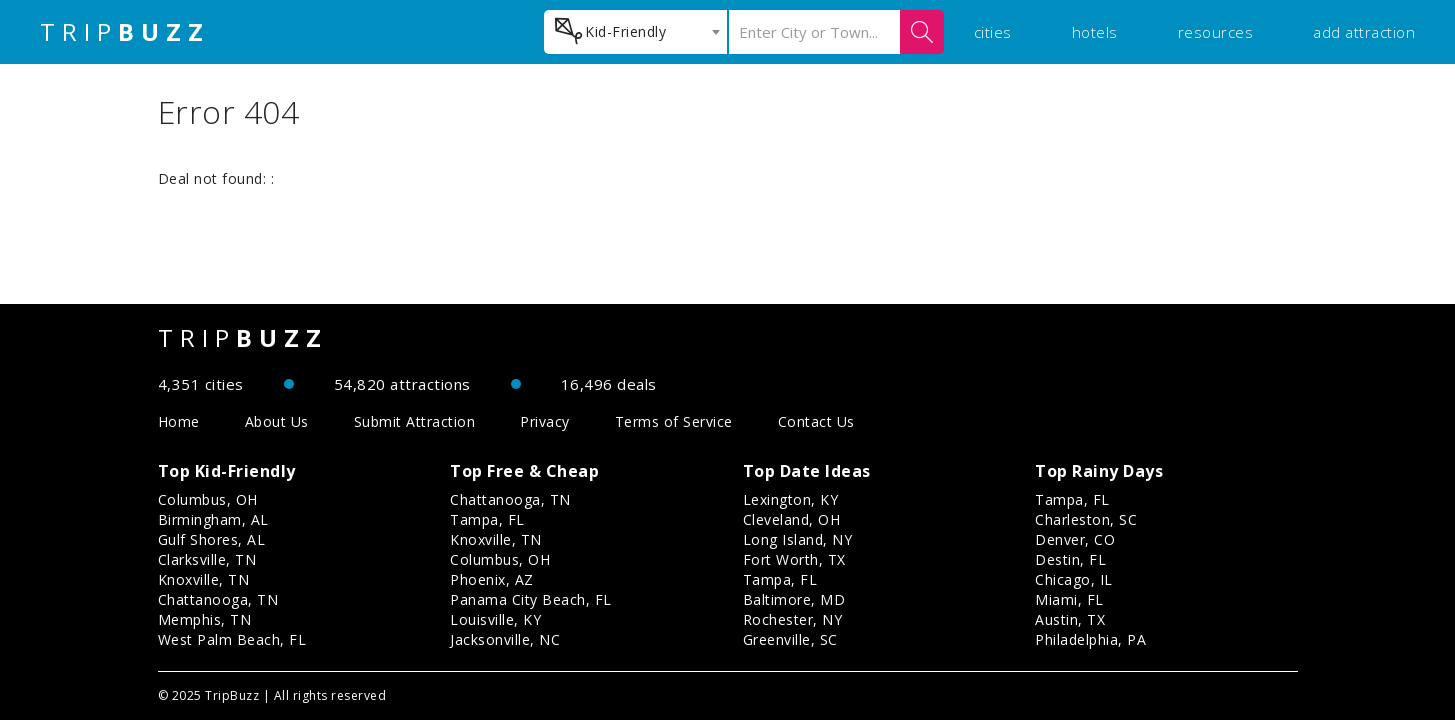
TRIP (125, 32)
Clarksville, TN (207, 559)
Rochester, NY (793, 619)
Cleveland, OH (792, 519)
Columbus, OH (208, 499)
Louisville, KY (495, 619)
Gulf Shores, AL (212, 539)
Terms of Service (674, 421)
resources (1216, 32)
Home (179, 421)
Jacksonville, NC (505, 639)
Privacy (545, 421)
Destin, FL (1070, 559)
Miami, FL (1069, 599)
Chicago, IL (1074, 579)
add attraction (1364, 32)
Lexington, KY (791, 499)
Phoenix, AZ (492, 579)
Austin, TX (1070, 619)
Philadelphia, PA (1090, 639)
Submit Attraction (415, 421)
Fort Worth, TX (794, 559)
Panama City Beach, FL (531, 599)
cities (993, 32)
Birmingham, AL (213, 519)
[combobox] (635, 32)
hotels (1095, 32)
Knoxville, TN (204, 579)
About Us (277, 421)
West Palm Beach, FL (232, 639)
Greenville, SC (790, 639)
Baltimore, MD (794, 599)
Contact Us (816, 421)
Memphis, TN (205, 619)
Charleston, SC (1086, 519)
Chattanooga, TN (218, 599)
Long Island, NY (798, 539)
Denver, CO (1075, 539)
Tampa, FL (487, 519)
